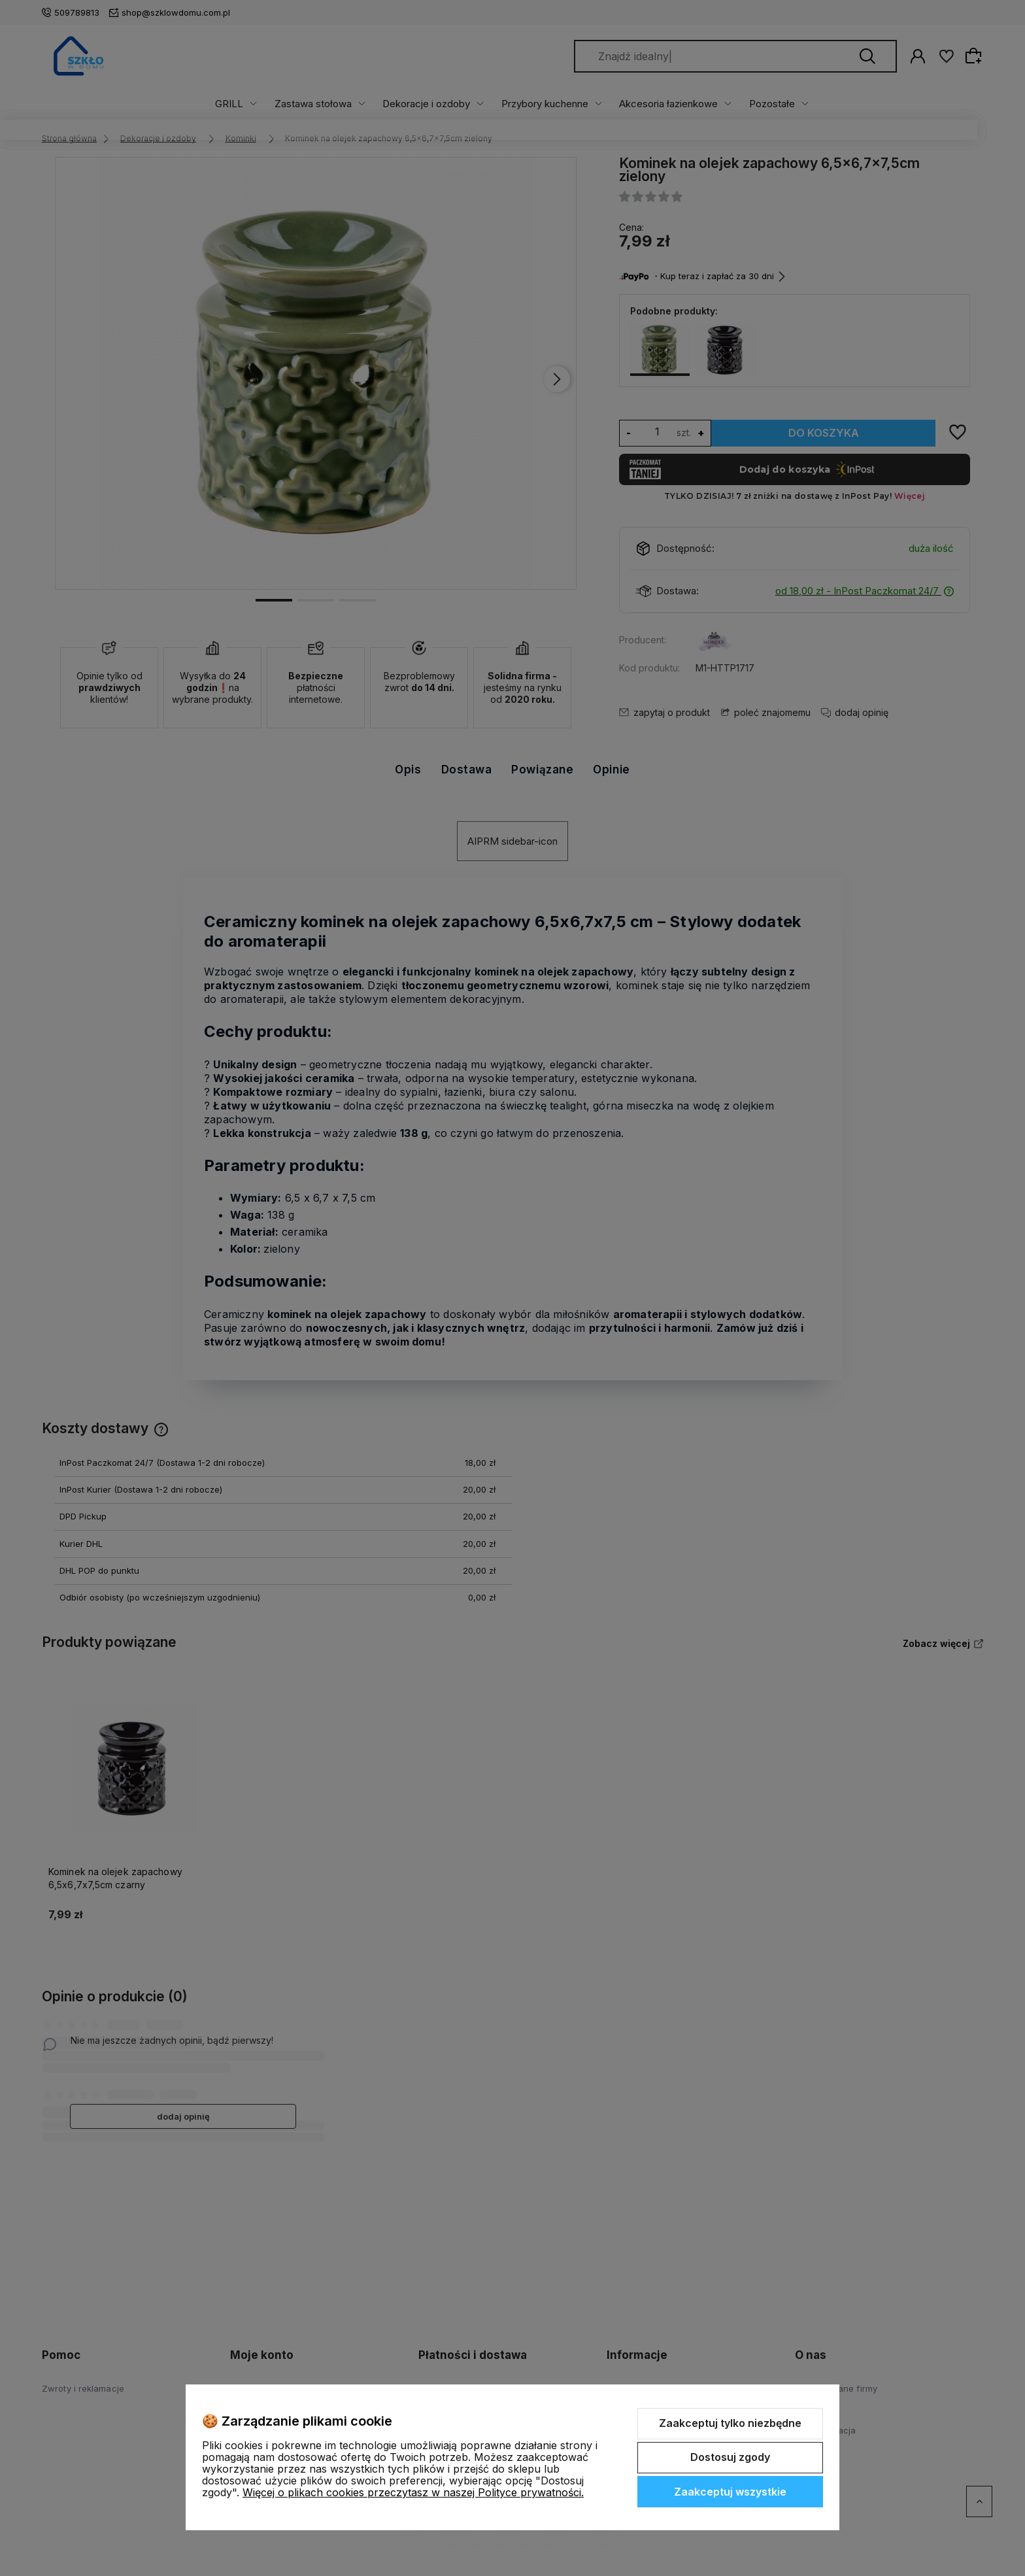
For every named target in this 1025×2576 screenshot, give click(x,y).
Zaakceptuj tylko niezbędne (730, 2423)
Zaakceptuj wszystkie (730, 2491)
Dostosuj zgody (730, 2457)
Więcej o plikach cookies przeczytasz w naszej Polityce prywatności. (413, 2492)
